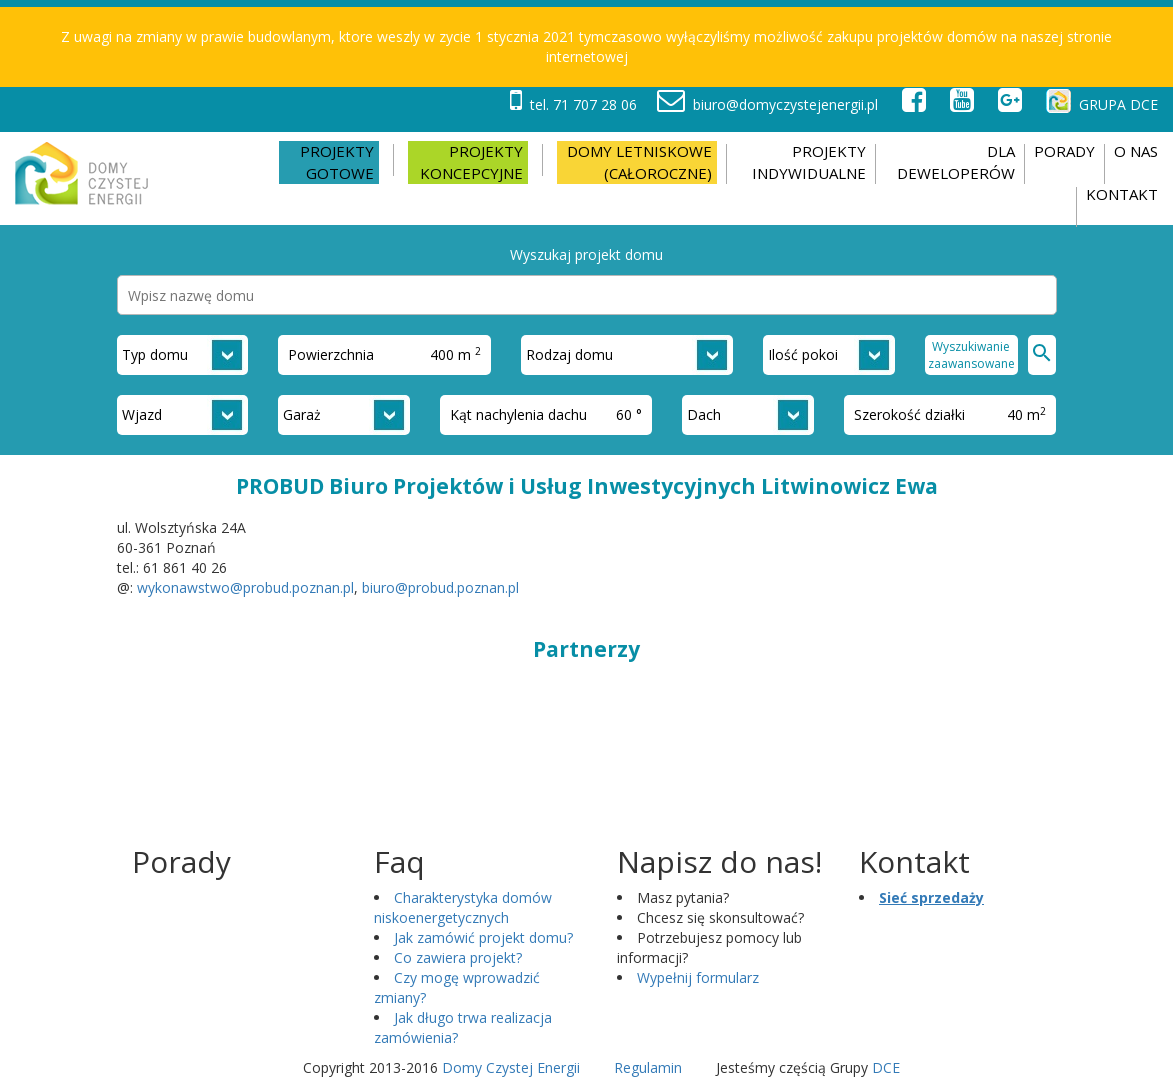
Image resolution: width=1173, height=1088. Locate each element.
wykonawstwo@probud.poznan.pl (245, 587)
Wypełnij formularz (698, 977)
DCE (886, 1067)
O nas (1136, 151)
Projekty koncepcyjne (471, 161)
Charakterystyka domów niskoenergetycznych (463, 907)
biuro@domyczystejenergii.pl (767, 104)
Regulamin (648, 1067)
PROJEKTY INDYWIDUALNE (809, 161)
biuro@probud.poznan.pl (440, 587)
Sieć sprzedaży (931, 897)
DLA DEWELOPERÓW (956, 161)
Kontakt (1122, 194)
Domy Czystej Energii (511, 1067)
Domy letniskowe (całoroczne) (639, 161)
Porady (1064, 151)
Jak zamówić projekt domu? (483, 937)
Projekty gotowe (337, 161)
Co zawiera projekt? (458, 957)
